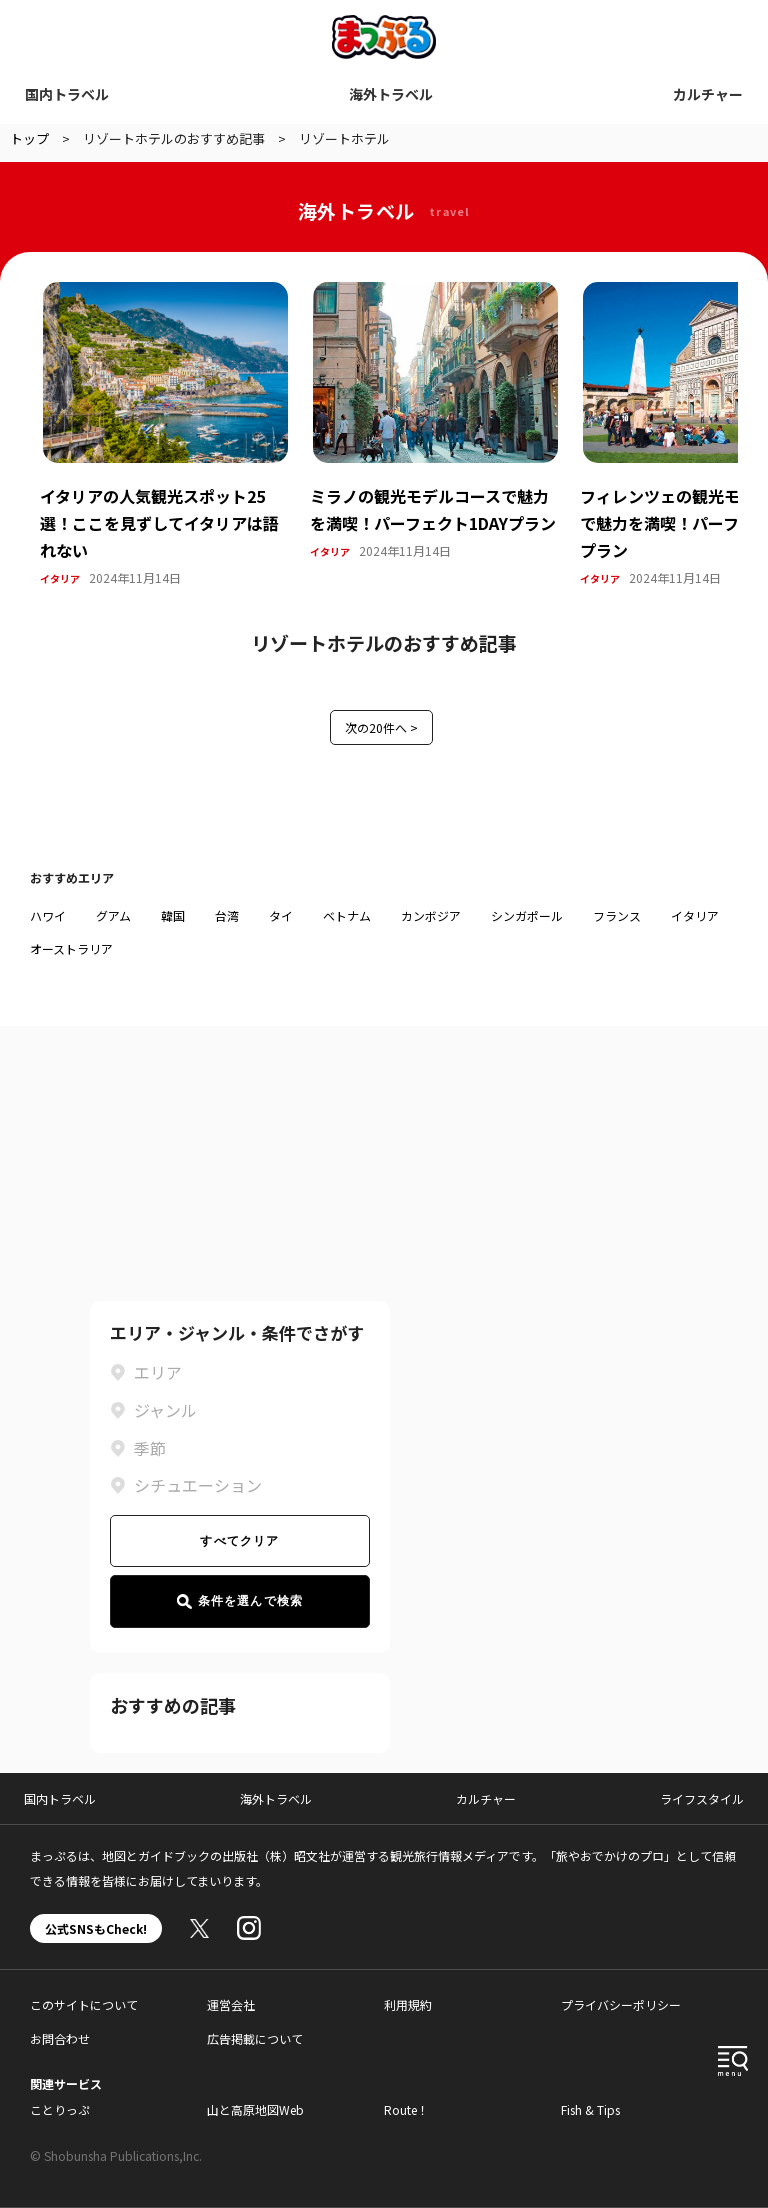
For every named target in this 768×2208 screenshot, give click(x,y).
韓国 (173, 915)
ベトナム (347, 915)
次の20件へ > (381, 727)
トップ (29, 138)
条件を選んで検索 (240, 1601)
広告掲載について (255, 2038)
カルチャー (708, 94)
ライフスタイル (702, 1798)
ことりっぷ (60, 2109)
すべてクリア (239, 1541)
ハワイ (48, 915)
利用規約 (408, 2004)
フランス (617, 915)
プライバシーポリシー (621, 2004)
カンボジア (431, 915)
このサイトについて (84, 2004)
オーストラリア (71, 948)
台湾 (227, 915)
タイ (281, 915)
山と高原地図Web (255, 2109)
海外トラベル (391, 94)
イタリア (60, 578)
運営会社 (231, 2004)
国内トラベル (67, 94)
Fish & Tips (590, 2109)
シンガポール (527, 915)
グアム (113, 915)
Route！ (406, 2109)
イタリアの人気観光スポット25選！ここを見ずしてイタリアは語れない (159, 523)
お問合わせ (60, 2038)
